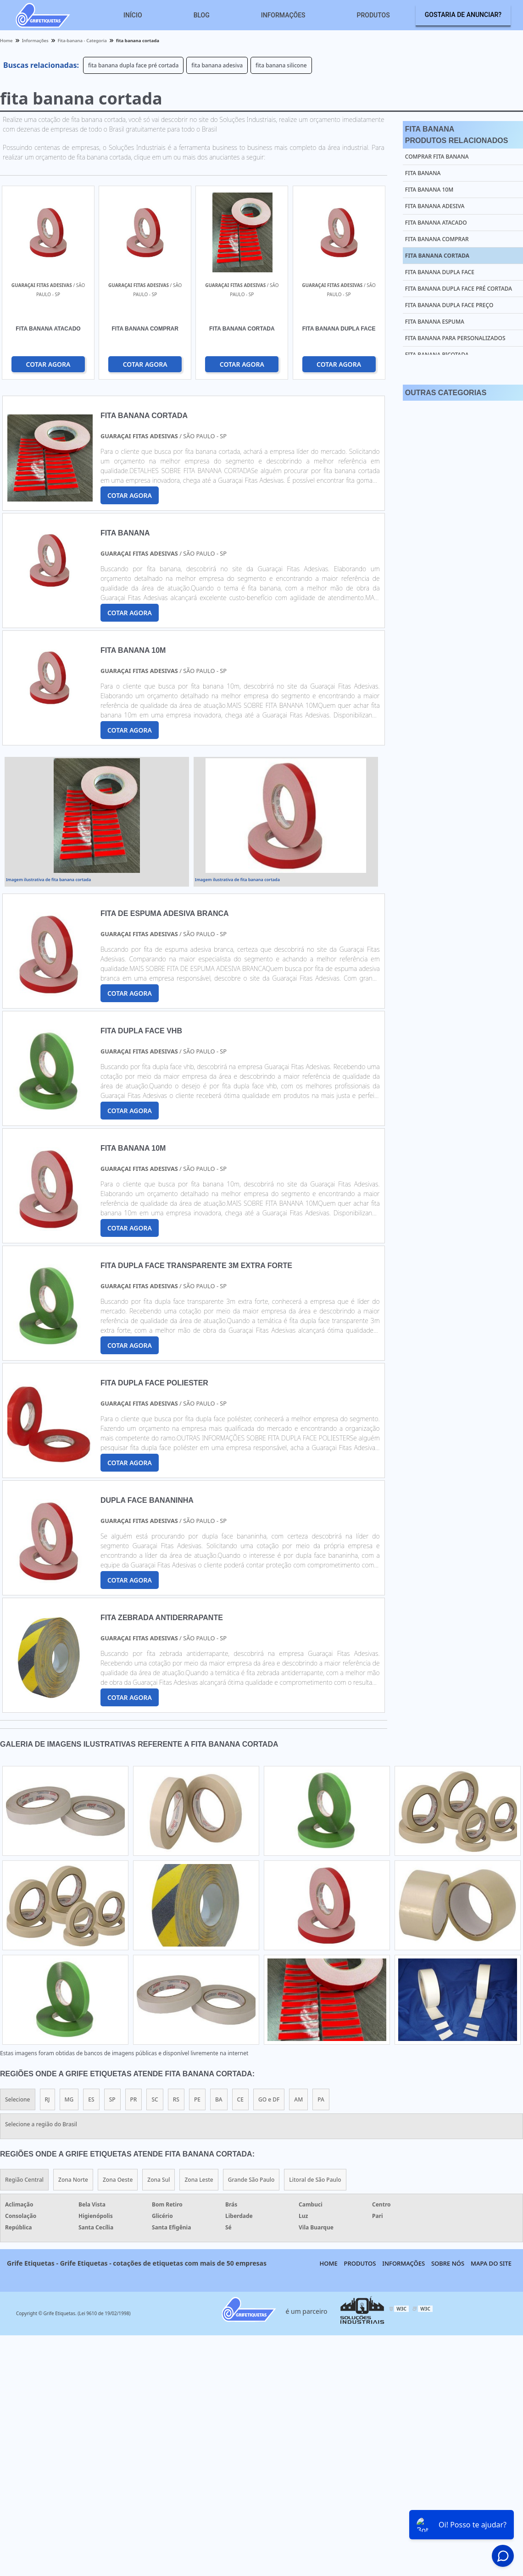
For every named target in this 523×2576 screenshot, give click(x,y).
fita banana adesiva (217, 65)
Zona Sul (158, 2180)
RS (176, 2099)
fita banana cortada (437, 255)
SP (112, 2099)
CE (240, 2099)
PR (133, 2099)
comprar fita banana (437, 156)
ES (91, 2099)
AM (298, 2099)
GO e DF (268, 2099)
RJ (47, 2099)
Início (132, 15)
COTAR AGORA (48, 364)
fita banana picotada (437, 355)
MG (69, 2099)
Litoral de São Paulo (315, 2180)
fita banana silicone (281, 65)
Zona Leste (198, 2180)
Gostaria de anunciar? (463, 14)
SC (154, 2099)
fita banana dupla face (439, 272)
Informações (283, 15)
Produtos (373, 15)
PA (320, 2099)
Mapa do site (491, 2263)
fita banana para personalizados (455, 338)
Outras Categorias (445, 393)
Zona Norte (73, 2180)
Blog (202, 15)
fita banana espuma (434, 321)
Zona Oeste (118, 2180)
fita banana (423, 173)
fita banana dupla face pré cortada (133, 65)
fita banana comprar (437, 239)
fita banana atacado (436, 222)
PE (197, 2099)
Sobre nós (447, 2263)
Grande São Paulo (251, 2180)
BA (219, 2099)
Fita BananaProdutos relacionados (456, 134)
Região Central (24, 2180)
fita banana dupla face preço (449, 305)
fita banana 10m (429, 189)
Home (329, 2263)
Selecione (17, 2099)
